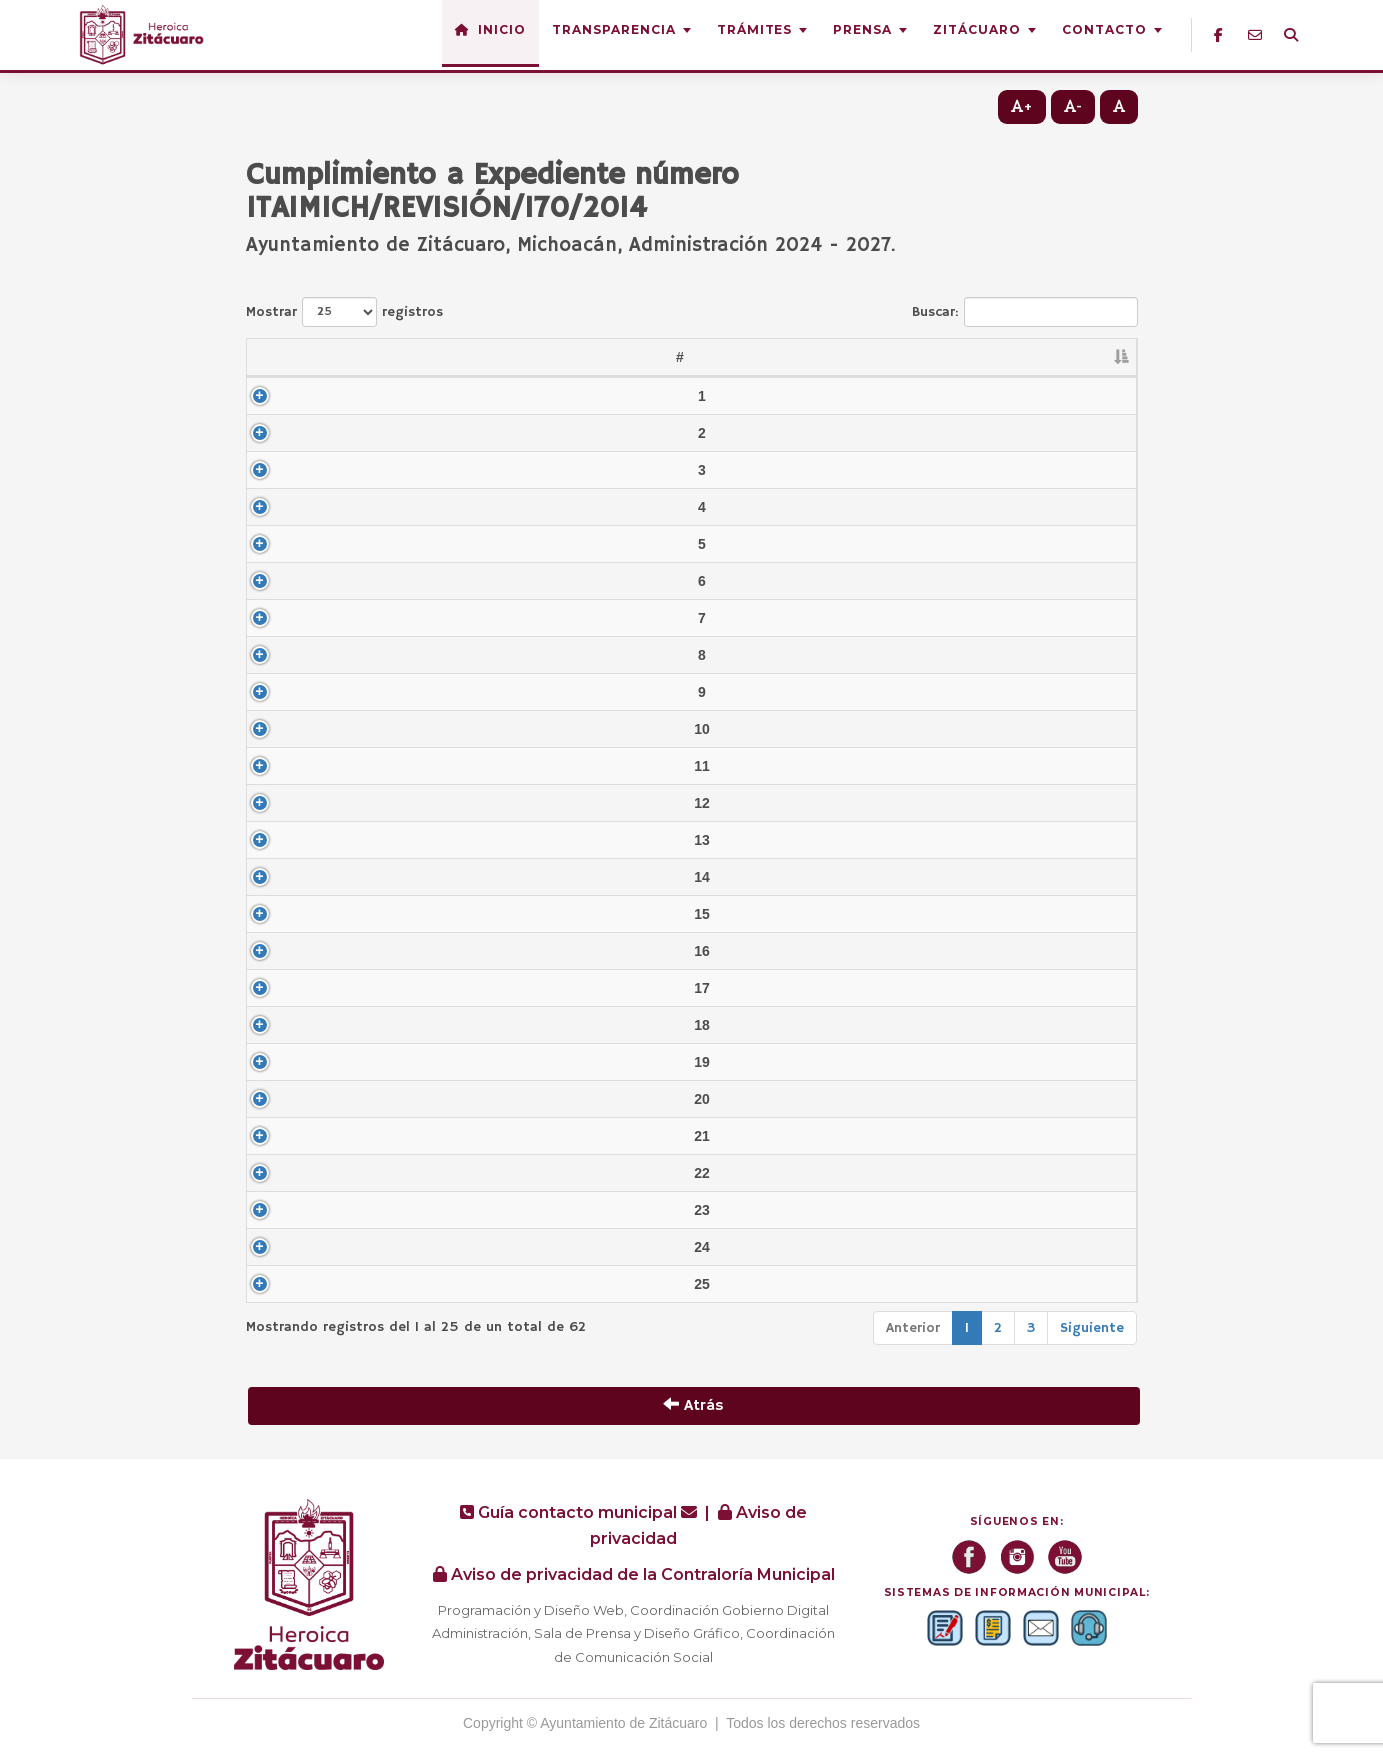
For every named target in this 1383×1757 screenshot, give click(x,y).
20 (280, 1099)
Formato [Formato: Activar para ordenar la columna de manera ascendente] (1058, 357)
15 (280, 914)
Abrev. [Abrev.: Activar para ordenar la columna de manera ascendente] (360, 357)
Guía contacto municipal (580, 1512)
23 (280, 1210)
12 (280, 803)
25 (280, 1284)
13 (280, 840)
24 (280, 1247)
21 (280, 1136)
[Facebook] (1219, 35)
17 (280, 988)
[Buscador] (1291, 35)
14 (280, 877)
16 (280, 951)
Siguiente (1092, 1328)
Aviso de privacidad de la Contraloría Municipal (634, 1574)
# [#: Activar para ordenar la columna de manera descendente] (269, 357)
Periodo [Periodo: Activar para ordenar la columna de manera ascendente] (925, 357)
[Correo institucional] (1255, 35)
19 (280, 1062)
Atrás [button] (693, 1406)
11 (280, 766)
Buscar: (1025, 312)
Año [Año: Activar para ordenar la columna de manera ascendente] (812, 357)
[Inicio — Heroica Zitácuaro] (144, 35)
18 (280, 1025)
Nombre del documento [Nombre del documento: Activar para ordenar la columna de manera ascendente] (592, 357)
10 (280, 729)
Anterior (913, 1328)
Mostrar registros (344, 312)
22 (280, 1173)
